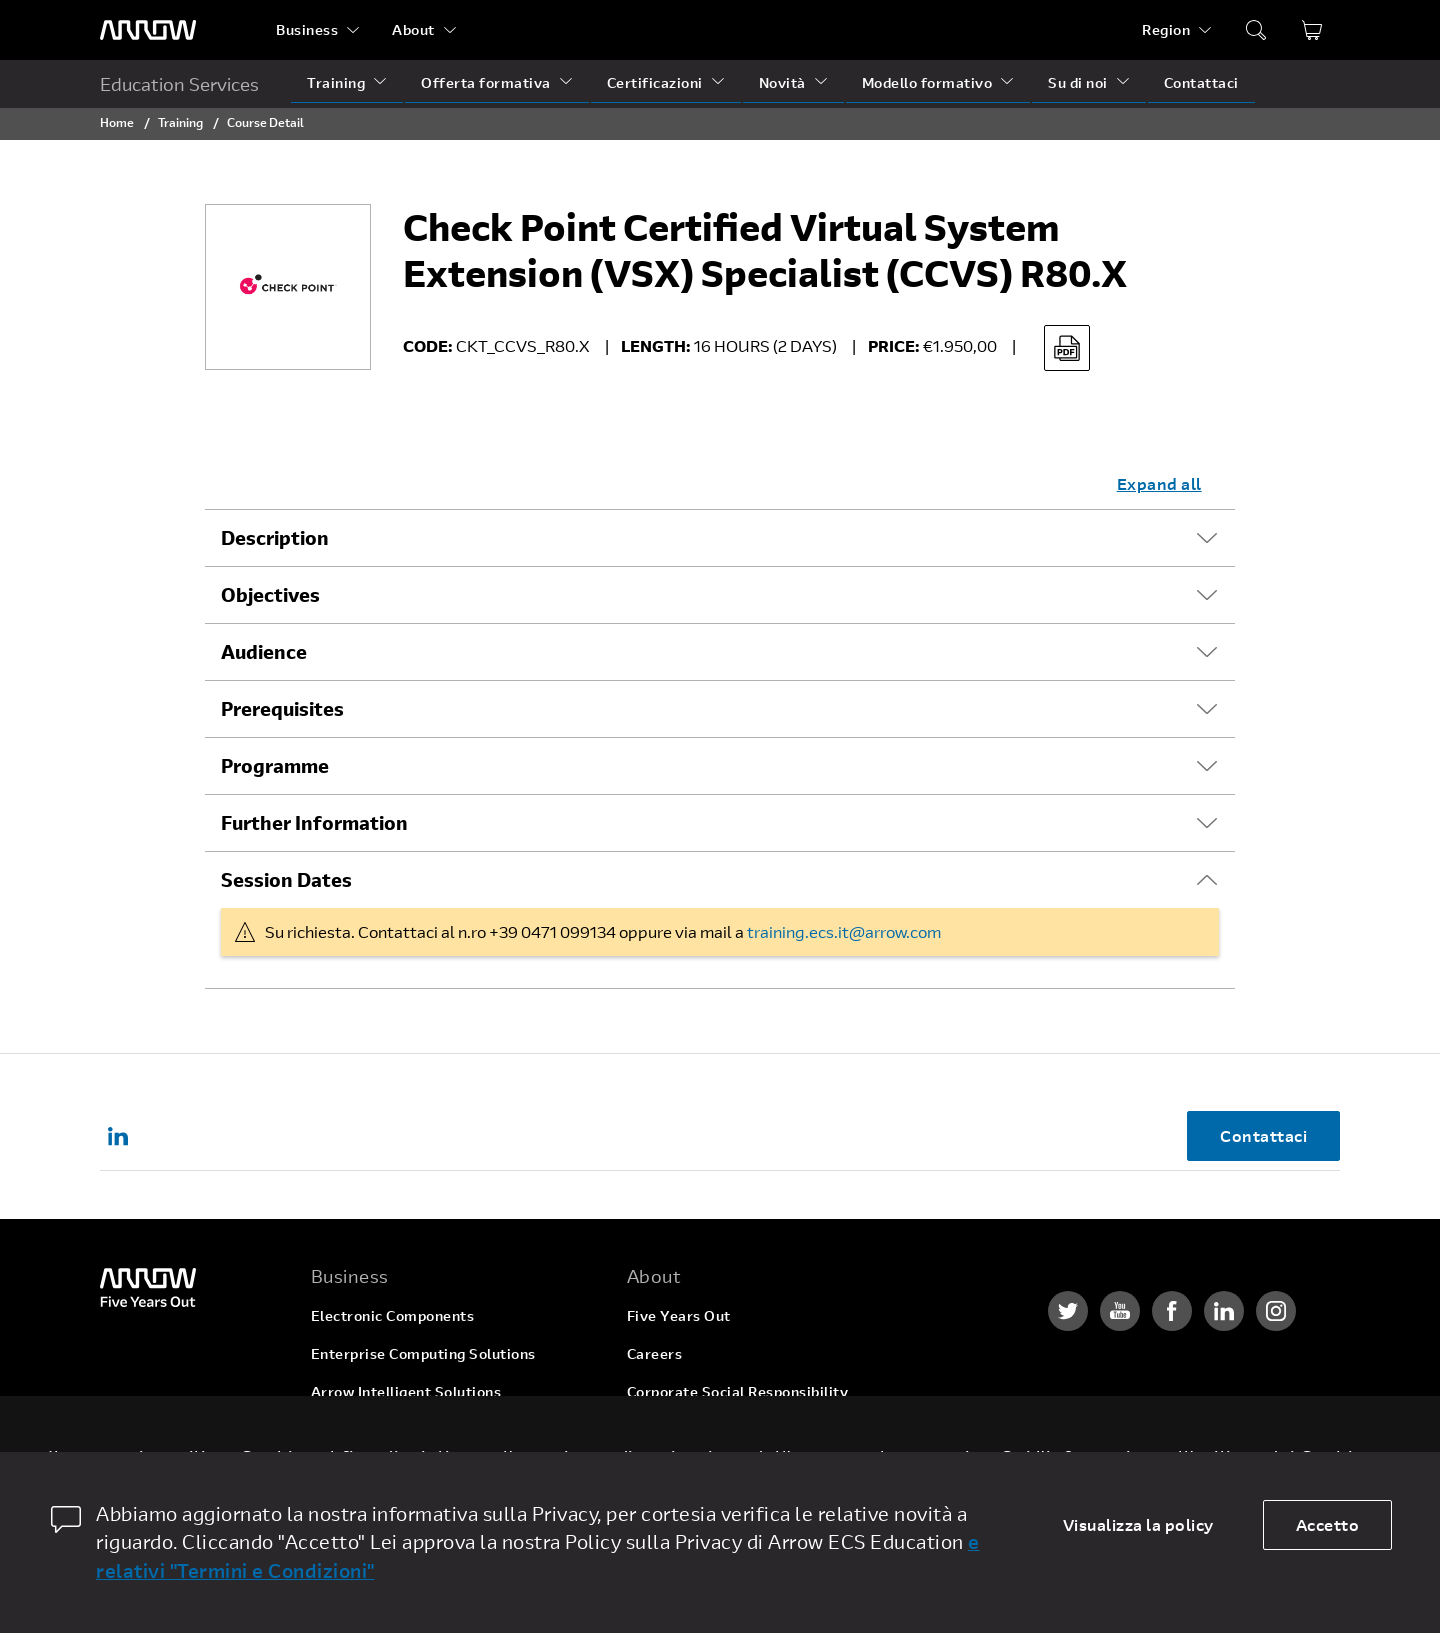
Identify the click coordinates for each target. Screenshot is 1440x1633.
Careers (655, 1353)
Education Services (179, 84)
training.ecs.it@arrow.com (844, 931)
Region (1166, 29)
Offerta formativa (486, 82)
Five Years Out (679, 1315)
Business (307, 29)
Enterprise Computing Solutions (423, 1353)
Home (117, 122)
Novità (782, 82)
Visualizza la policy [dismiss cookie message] (1138, 1524)
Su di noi (1078, 82)
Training (336, 82)
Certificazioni (655, 82)
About (413, 29)
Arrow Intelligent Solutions (406, 1391)
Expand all (1159, 483)
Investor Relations (691, 1429)
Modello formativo (927, 82)
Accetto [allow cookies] (1328, 1524)
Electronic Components (393, 1315)
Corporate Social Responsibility (738, 1391)
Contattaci (1201, 82)
